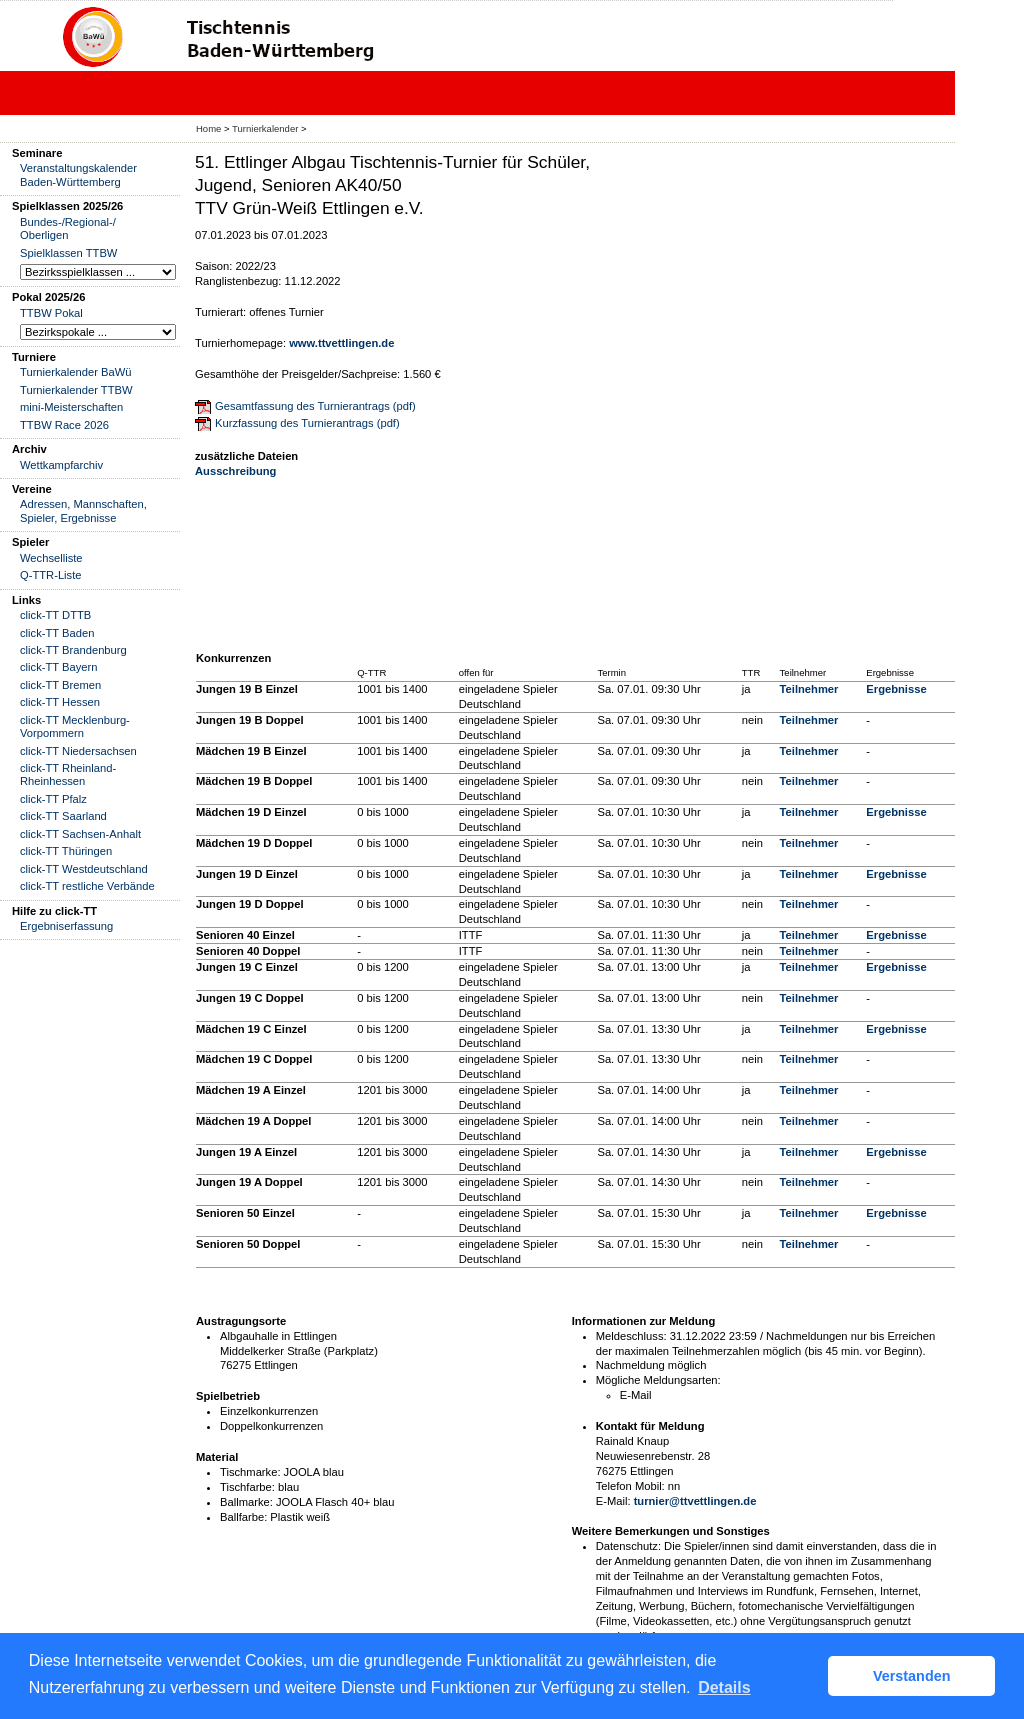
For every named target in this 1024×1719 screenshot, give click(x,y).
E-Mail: (613, 1501)
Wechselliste (51, 558)
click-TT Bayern (59, 667)
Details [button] (724, 1687)
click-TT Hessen (60, 702)
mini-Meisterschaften (71, 407)
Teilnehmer (809, 689)
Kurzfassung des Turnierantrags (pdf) (307, 423)
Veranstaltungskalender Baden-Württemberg (78, 174)
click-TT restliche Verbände (87, 886)
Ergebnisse (896, 689)
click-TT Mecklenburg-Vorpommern (75, 726)
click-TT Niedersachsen (78, 751)
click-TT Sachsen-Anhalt (80, 834)
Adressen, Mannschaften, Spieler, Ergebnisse (83, 510)
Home (208, 128)
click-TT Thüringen (66, 851)
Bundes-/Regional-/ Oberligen (68, 228)
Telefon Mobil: (630, 1486)
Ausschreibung (235, 471)
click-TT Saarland (63, 816)
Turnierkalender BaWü (76, 372)
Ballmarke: (246, 1502)
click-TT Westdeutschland (84, 869)
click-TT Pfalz (53, 799)
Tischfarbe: (247, 1487)
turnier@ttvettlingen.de (695, 1501)
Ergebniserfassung (66, 926)
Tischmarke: (250, 1472)
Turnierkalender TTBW (76, 390)
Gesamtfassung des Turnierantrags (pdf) (315, 406)
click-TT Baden (57, 633)
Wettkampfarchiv (61, 465)
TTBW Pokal (51, 313)
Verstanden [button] (912, 1676)
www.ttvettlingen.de (341, 343)
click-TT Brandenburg (73, 650)
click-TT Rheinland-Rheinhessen (68, 774)
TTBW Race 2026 (64, 425)
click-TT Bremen (60, 685)
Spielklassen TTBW (68, 253)
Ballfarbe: (243, 1517)
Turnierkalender (265, 128)
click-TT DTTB (55, 615)
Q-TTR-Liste (51, 575)
